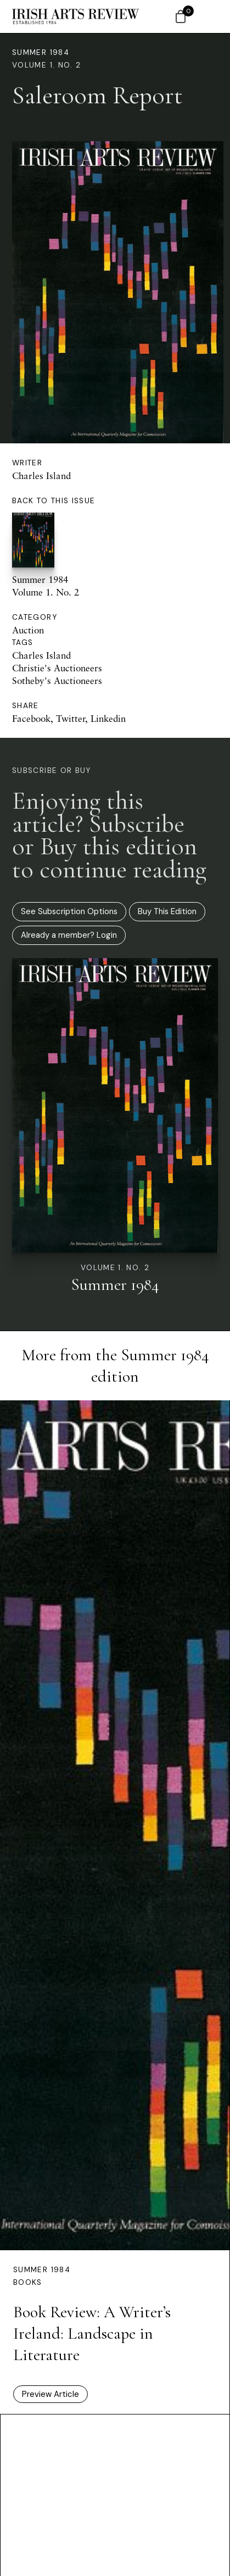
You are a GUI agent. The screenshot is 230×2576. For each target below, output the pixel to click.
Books (27, 2282)
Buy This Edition (167, 911)
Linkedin (108, 718)
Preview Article (50, 2394)
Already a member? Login (69, 935)
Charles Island (41, 475)
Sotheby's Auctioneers (57, 680)
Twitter (70, 718)
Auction (28, 630)
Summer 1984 (40, 52)
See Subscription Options (69, 911)
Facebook (31, 718)
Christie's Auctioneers (57, 668)
